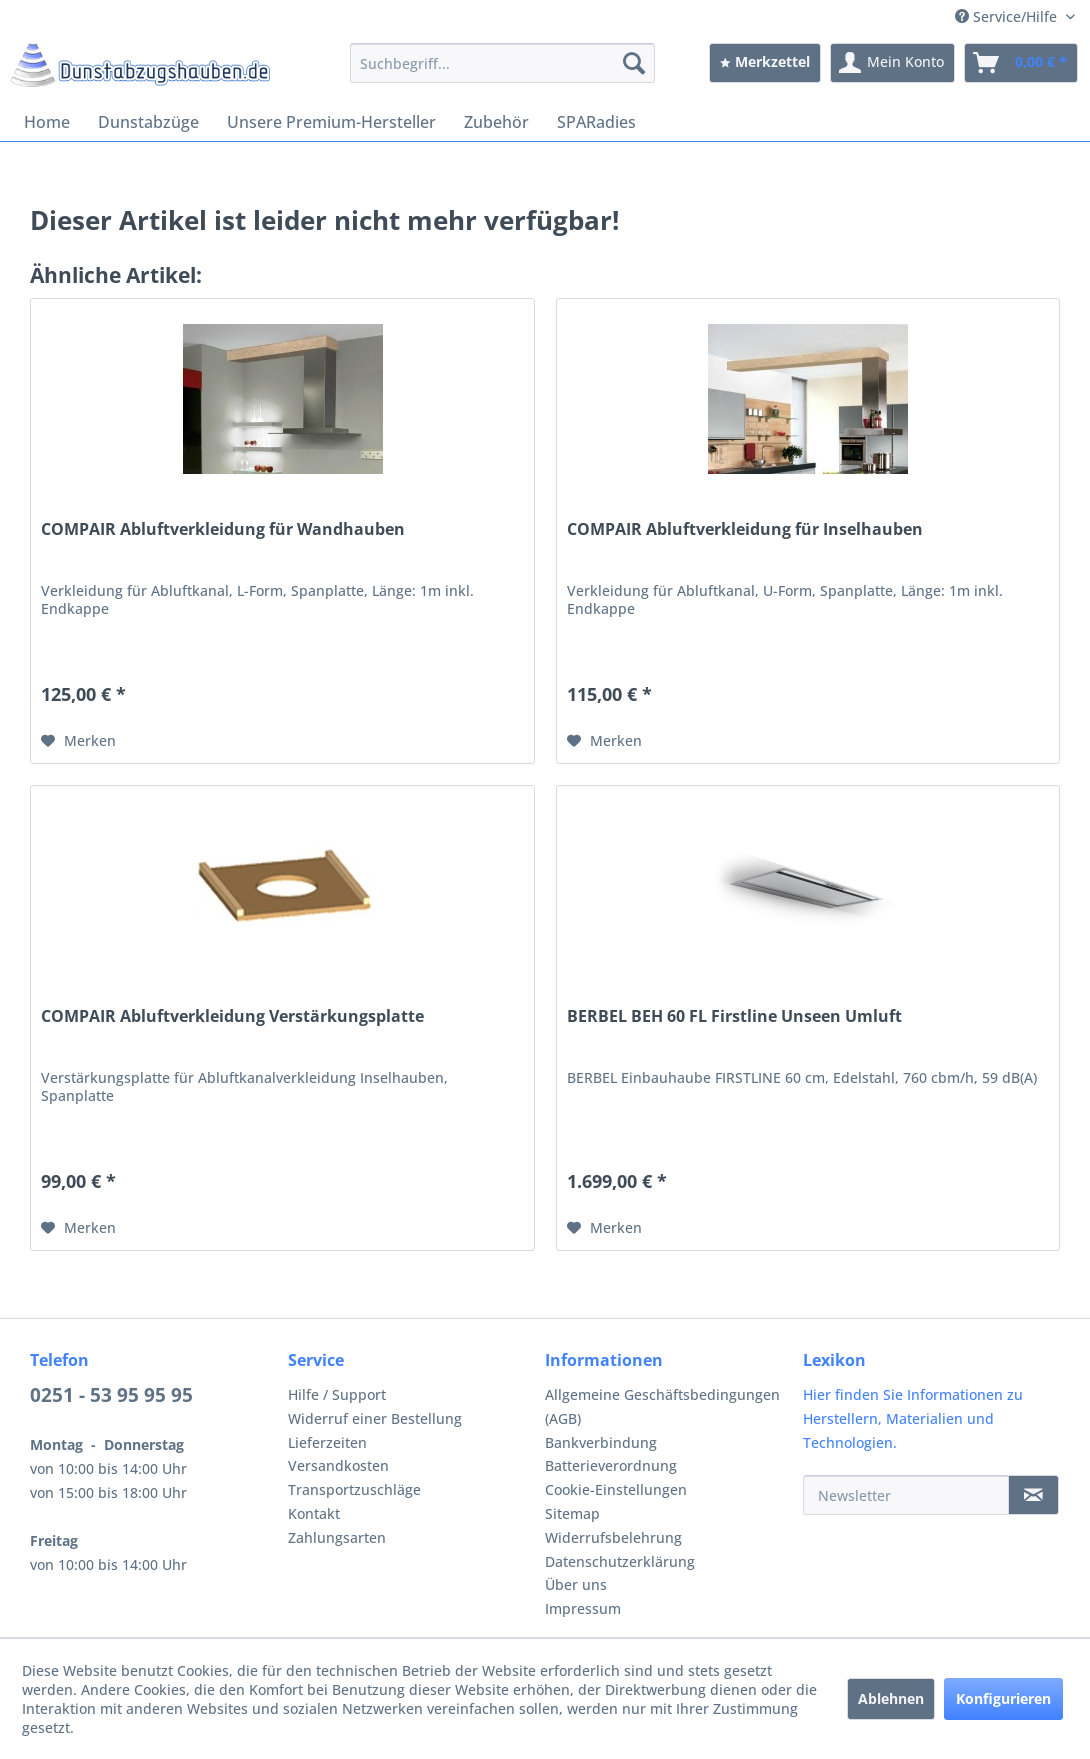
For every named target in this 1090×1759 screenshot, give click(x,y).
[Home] (47, 122)
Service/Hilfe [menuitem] (1008, 16)
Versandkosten (338, 1465)
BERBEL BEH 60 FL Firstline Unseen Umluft (734, 1016)
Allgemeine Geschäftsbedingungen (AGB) (662, 1406)
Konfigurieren (1003, 1698)
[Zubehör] (496, 122)
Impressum (583, 1608)
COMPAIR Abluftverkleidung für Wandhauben (223, 529)
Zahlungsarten (337, 1537)
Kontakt (314, 1513)
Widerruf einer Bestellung (375, 1418)
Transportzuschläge (354, 1489)
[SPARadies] (596, 122)
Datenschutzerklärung (620, 1561)
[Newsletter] (906, 1495)
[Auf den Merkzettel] (78, 741)
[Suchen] (634, 63)
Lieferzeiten (327, 1442)
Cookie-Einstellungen (616, 1489)
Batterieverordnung (611, 1465)
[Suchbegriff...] (502, 63)
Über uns (576, 1584)
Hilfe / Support (337, 1394)
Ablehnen (891, 1698)
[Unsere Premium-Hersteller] (331, 122)
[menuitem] (502, 63)
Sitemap (572, 1513)
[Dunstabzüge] (148, 122)
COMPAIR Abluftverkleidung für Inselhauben (745, 529)
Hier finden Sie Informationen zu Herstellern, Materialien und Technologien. (913, 1418)
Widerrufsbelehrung (613, 1537)
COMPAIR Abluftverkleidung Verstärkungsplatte (232, 1016)
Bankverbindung (601, 1442)
